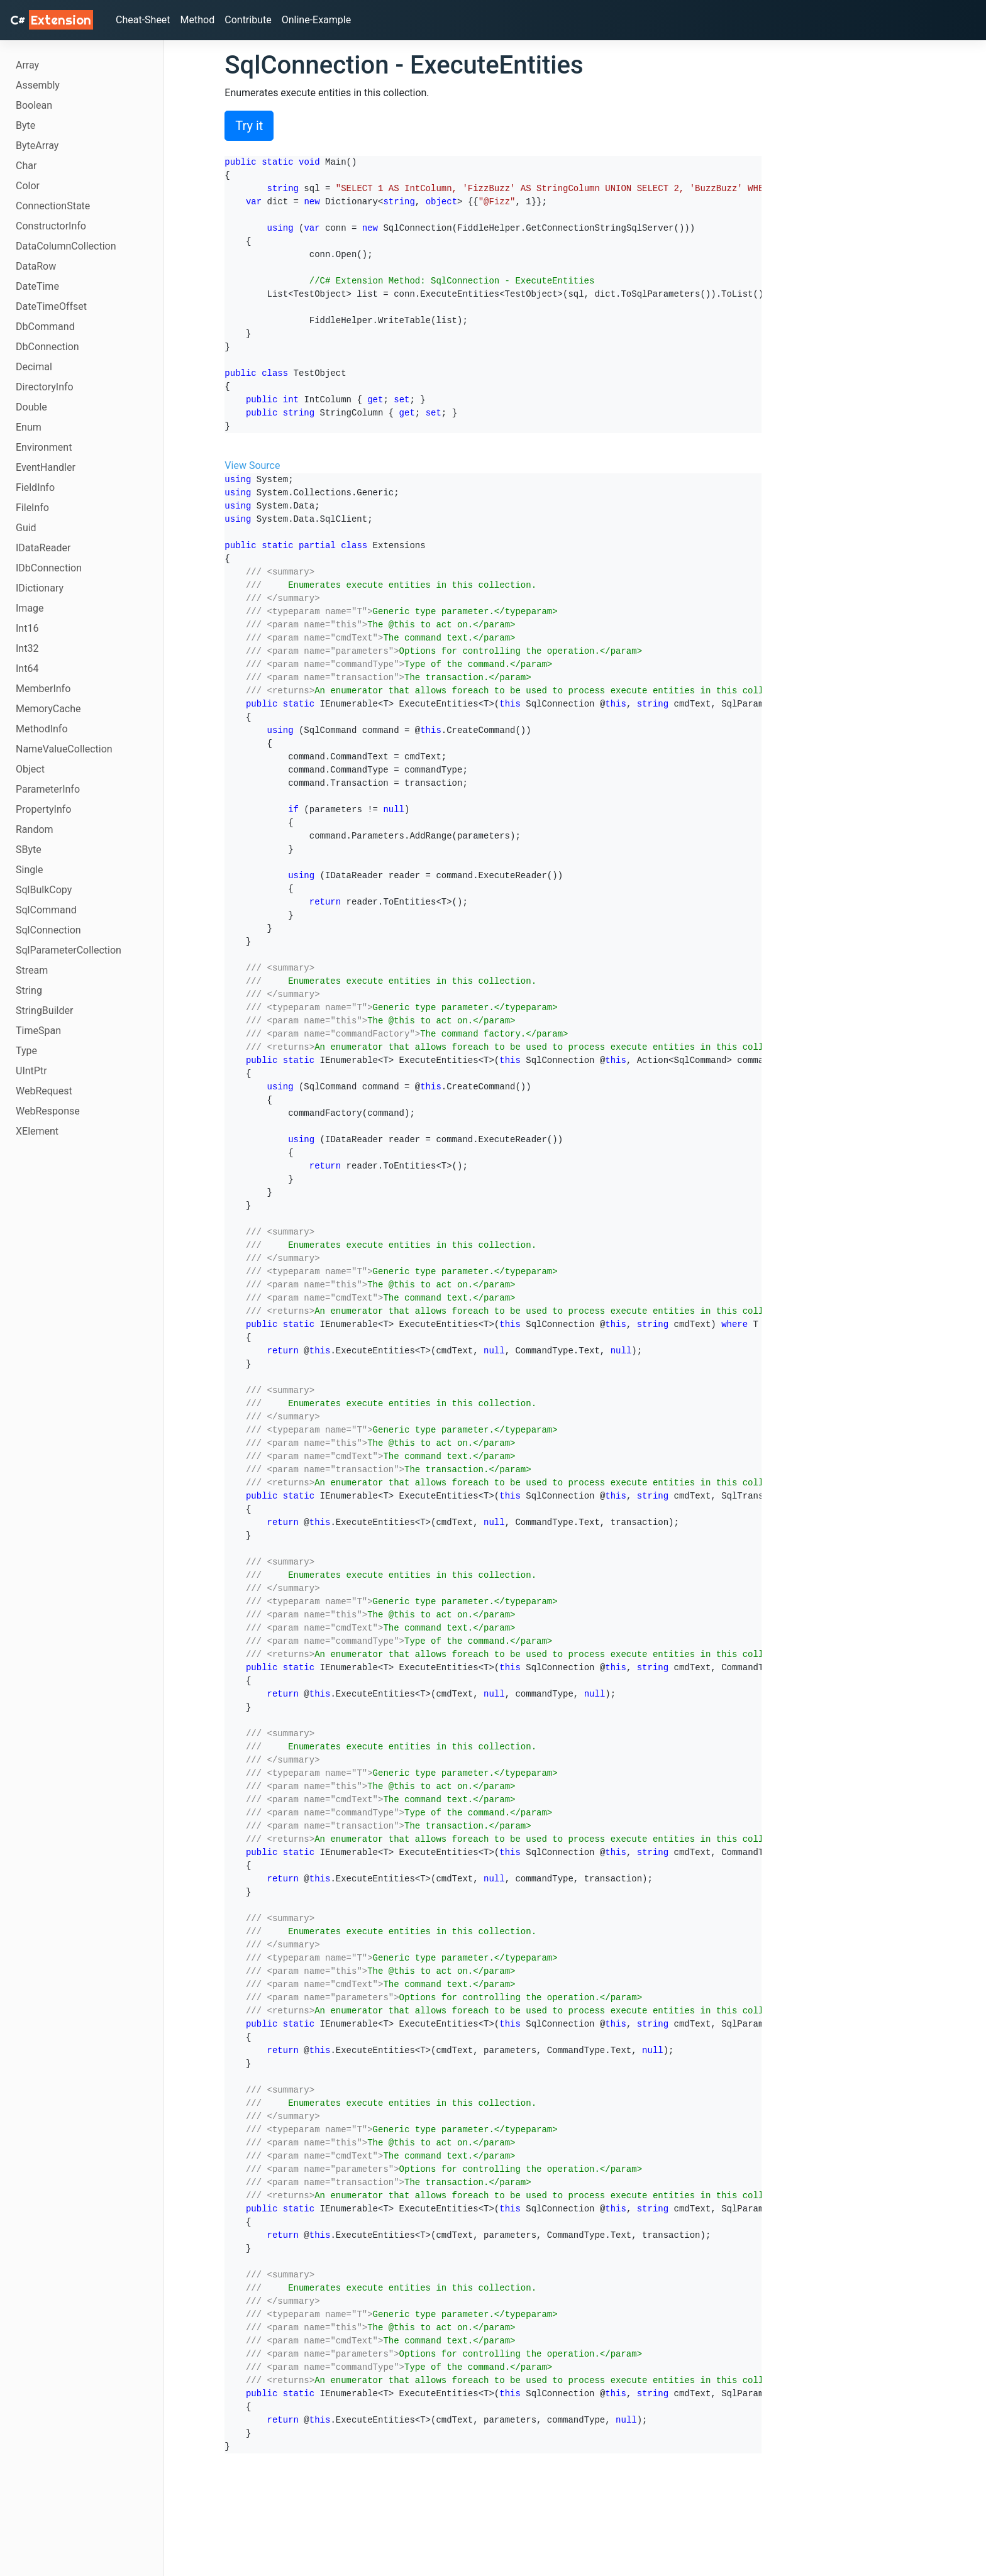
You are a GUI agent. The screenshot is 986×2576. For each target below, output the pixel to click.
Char (26, 166)
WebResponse (48, 1111)
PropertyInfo (43, 809)
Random (34, 829)
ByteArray (37, 145)
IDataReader (43, 548)
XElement (37, 1131)
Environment (44, 447)
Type (26, 1051)
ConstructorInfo (51, 226)
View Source (252, 465)
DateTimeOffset (51, 306)
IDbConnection (49, 568)
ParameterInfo (48, 789)
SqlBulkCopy (44, 890)
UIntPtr (31, 1071)
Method (197, 20)
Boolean (34, 105)
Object (30, 769)
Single (29, 870)
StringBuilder (44, 1010)
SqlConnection (48, 930)
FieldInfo (35, 487)
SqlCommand (46, 910)
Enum (29, 427)
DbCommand (45, 327)
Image (30, 608)
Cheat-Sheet (143, 20)
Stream (32, 970)
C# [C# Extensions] (51, 20)
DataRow (36, 266)
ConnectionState (53, 206)
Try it (249, 125)
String (29, 990)
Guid (26, 528)
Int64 (27, 668)
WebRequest (44, 1091)
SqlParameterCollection (68, 950)
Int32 (27, 648)
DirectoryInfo (45, 387)
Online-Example (317, 20)
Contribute (247, 20)
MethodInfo (42, 729)
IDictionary (40, 588)
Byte (25, 125)
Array (27, 65)
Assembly (38, 85)
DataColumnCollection (66, 246)
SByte (29, 850)
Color (28, 186)
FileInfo (32, 508)
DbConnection (47, 347)
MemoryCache (48, 709)
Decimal (34, 367)
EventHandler (45, 467)
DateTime (37, 286)
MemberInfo (43, 689)
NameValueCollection (64, 749)
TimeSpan (38, 1031)
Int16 (27, 628)
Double (31, 407)
